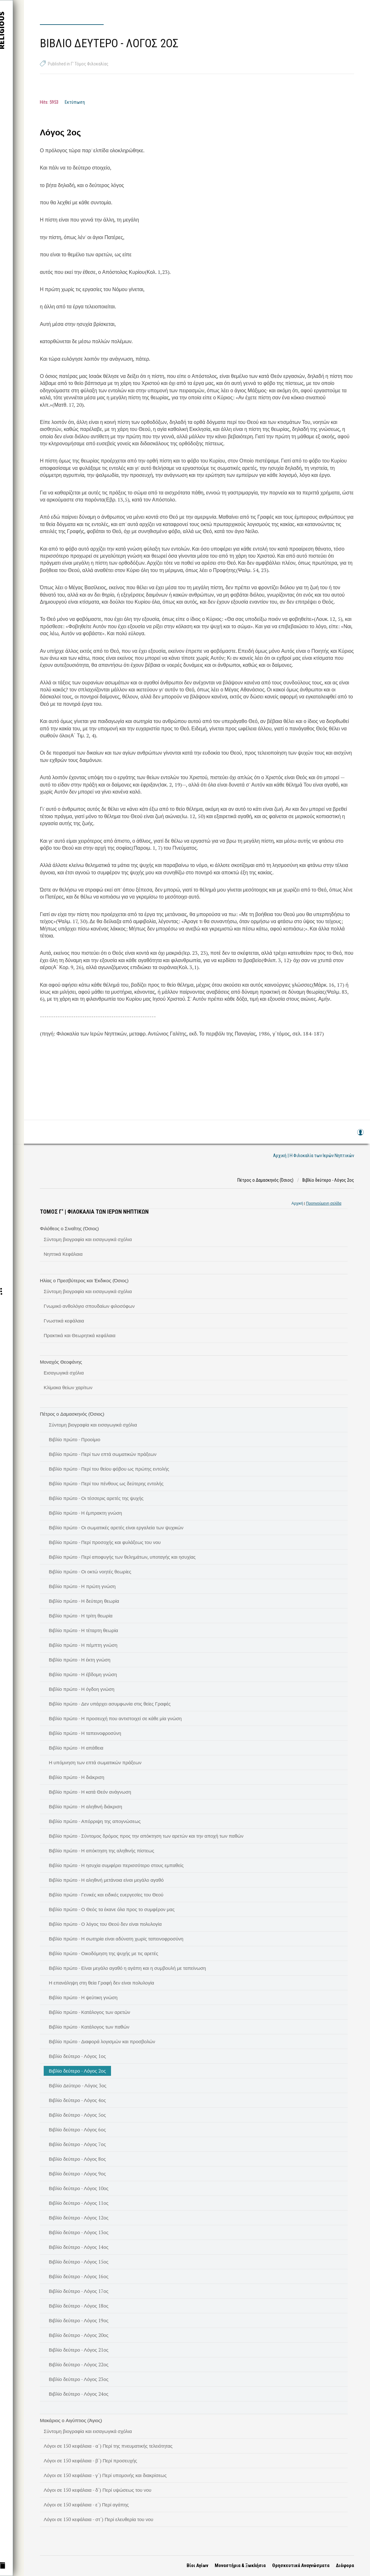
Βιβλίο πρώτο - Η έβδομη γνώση (83, 1674)
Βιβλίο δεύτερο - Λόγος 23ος (78, 2379)
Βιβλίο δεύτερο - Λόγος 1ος (77, 2056)
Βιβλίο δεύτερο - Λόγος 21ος (78, 2349)
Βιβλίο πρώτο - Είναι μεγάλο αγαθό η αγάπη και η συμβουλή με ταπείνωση (127, 1968)
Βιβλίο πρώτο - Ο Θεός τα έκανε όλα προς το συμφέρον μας (111, 1909)
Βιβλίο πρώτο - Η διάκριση (76, 1777)
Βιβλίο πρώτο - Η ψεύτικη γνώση (83, 1997)
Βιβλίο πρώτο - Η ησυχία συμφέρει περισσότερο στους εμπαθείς (116, 1865)
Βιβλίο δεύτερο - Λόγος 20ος (78, 2335)
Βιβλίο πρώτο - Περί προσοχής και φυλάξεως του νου (105, 1542)
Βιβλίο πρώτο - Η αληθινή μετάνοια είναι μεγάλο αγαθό (106, 1880)
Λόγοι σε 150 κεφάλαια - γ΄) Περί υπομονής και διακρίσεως (105, 2475)
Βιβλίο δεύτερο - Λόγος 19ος (78, 2320)
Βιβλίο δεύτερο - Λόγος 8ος (77, 2159)
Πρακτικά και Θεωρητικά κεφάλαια (79, 1335)
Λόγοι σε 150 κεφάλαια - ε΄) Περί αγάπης (86, 2504)
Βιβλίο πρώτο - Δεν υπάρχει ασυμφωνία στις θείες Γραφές (110, 1703)
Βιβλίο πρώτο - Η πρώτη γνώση (82, 1586)
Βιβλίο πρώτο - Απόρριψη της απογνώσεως (95, 1821)
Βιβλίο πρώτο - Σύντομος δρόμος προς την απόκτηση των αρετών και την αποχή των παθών (146, 1836)
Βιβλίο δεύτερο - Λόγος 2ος (77, 2071)
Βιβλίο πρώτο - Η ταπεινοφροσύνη (85, 1733)
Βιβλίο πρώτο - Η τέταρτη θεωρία (83, 1630)
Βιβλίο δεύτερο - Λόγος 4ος (77, 2100)
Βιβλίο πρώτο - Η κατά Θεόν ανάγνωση (90, 1792)
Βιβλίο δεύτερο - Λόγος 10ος (78, 2188)
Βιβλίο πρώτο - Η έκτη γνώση (79, 1659)
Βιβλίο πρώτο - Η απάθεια (76, 1747)
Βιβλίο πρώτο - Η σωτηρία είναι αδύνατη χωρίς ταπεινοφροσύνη (116, 1938)
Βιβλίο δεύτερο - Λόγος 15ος (78, 2261)
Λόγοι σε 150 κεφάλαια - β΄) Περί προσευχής (90, 2460)
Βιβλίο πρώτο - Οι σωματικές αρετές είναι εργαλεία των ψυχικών (116, 1527)
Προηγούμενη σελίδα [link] (323, 1203)
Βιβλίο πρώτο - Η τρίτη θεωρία (81, 1615)
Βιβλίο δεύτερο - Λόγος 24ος (78, 2394)
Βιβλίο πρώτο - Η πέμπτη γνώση (83, 1645)
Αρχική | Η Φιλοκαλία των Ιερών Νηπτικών (313, 1155)
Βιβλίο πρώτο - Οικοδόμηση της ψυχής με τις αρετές (103, 1953)
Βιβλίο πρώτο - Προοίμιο (74, 1439)
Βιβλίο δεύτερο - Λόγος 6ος (77, 2129)
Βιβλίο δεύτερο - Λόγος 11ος (78, 2203)
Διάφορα (345, 2565)
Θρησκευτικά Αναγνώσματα (300, 2565)
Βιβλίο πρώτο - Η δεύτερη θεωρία (84, 1601)
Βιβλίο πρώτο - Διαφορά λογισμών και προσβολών (102, 2041)
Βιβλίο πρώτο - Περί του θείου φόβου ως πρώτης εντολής (109, 1468)
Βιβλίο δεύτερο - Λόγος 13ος (78, 2232)
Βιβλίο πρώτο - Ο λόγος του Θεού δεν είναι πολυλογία (105, 1924)
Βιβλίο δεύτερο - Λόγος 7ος (77, 2144)
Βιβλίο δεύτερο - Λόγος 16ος (78, 2276)
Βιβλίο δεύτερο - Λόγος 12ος (78, 2217)
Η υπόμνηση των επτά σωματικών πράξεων (95, 1762)
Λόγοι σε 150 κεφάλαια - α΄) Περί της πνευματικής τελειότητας (108, 2446)
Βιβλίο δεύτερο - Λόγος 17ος (78, 2291)
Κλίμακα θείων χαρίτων (68, 1387)
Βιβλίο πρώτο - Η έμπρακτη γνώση (85, 1513)
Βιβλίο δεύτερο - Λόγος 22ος (78, 2364)
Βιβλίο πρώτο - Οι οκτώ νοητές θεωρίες (90, 1571)
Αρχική (297, 1203)
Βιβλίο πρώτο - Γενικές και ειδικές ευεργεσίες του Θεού (106, 1894)
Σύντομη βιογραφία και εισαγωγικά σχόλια (88, 1239)
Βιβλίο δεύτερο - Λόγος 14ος (78, 2247)
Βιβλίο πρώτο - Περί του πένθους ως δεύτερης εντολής (106, 1483)
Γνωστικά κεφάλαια (64, 1320)
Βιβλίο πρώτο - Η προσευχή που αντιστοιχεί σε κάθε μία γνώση (115, 1718)
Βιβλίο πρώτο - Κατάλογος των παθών (89, 2026)
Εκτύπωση (75, 102)
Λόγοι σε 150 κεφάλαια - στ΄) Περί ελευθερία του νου (98, 2519)
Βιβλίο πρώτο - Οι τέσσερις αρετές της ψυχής (96, 1498)
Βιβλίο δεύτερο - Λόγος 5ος (77, 2115)
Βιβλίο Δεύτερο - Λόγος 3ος (78, 2085)
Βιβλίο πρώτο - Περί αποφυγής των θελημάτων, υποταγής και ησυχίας (122, 1557)
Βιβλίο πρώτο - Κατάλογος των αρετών (89, 2012)
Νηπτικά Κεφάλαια (63, 1254)
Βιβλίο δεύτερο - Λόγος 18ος (78, 2305)
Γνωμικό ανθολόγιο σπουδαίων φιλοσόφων (89, 1306)
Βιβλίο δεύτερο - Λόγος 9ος (77, 2173)
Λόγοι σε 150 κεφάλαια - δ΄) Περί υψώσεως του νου (98, 2490)
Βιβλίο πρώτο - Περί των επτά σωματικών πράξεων (103, 1454)
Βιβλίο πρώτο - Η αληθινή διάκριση (85, 1806)
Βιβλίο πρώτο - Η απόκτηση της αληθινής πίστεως (101, 1850)
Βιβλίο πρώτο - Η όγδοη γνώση (82, 1689)
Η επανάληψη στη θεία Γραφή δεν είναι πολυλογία (101, 1982)
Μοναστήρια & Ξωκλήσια (240, 2565)
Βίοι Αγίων (197, 2565)
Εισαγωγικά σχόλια (64, 1372)
